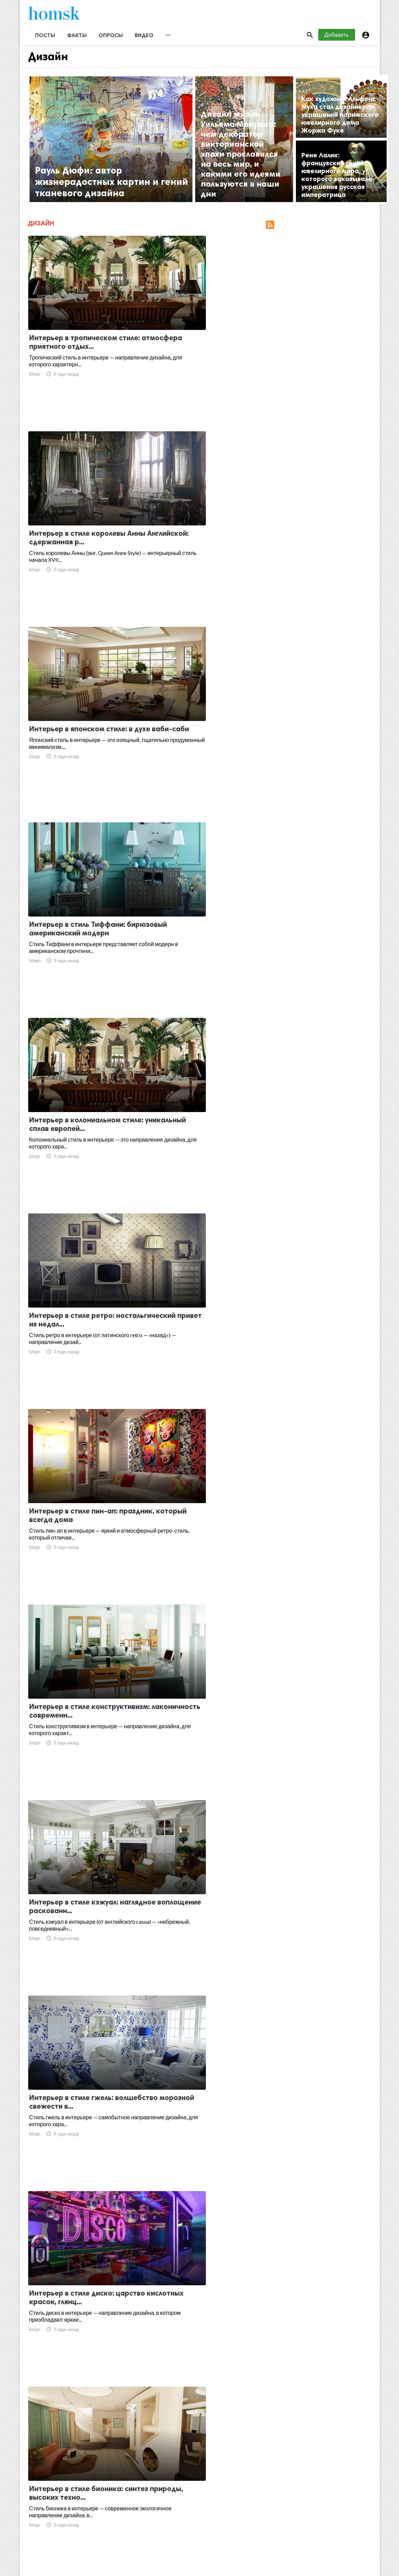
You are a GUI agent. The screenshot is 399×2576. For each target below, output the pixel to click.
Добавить (336, 40)
